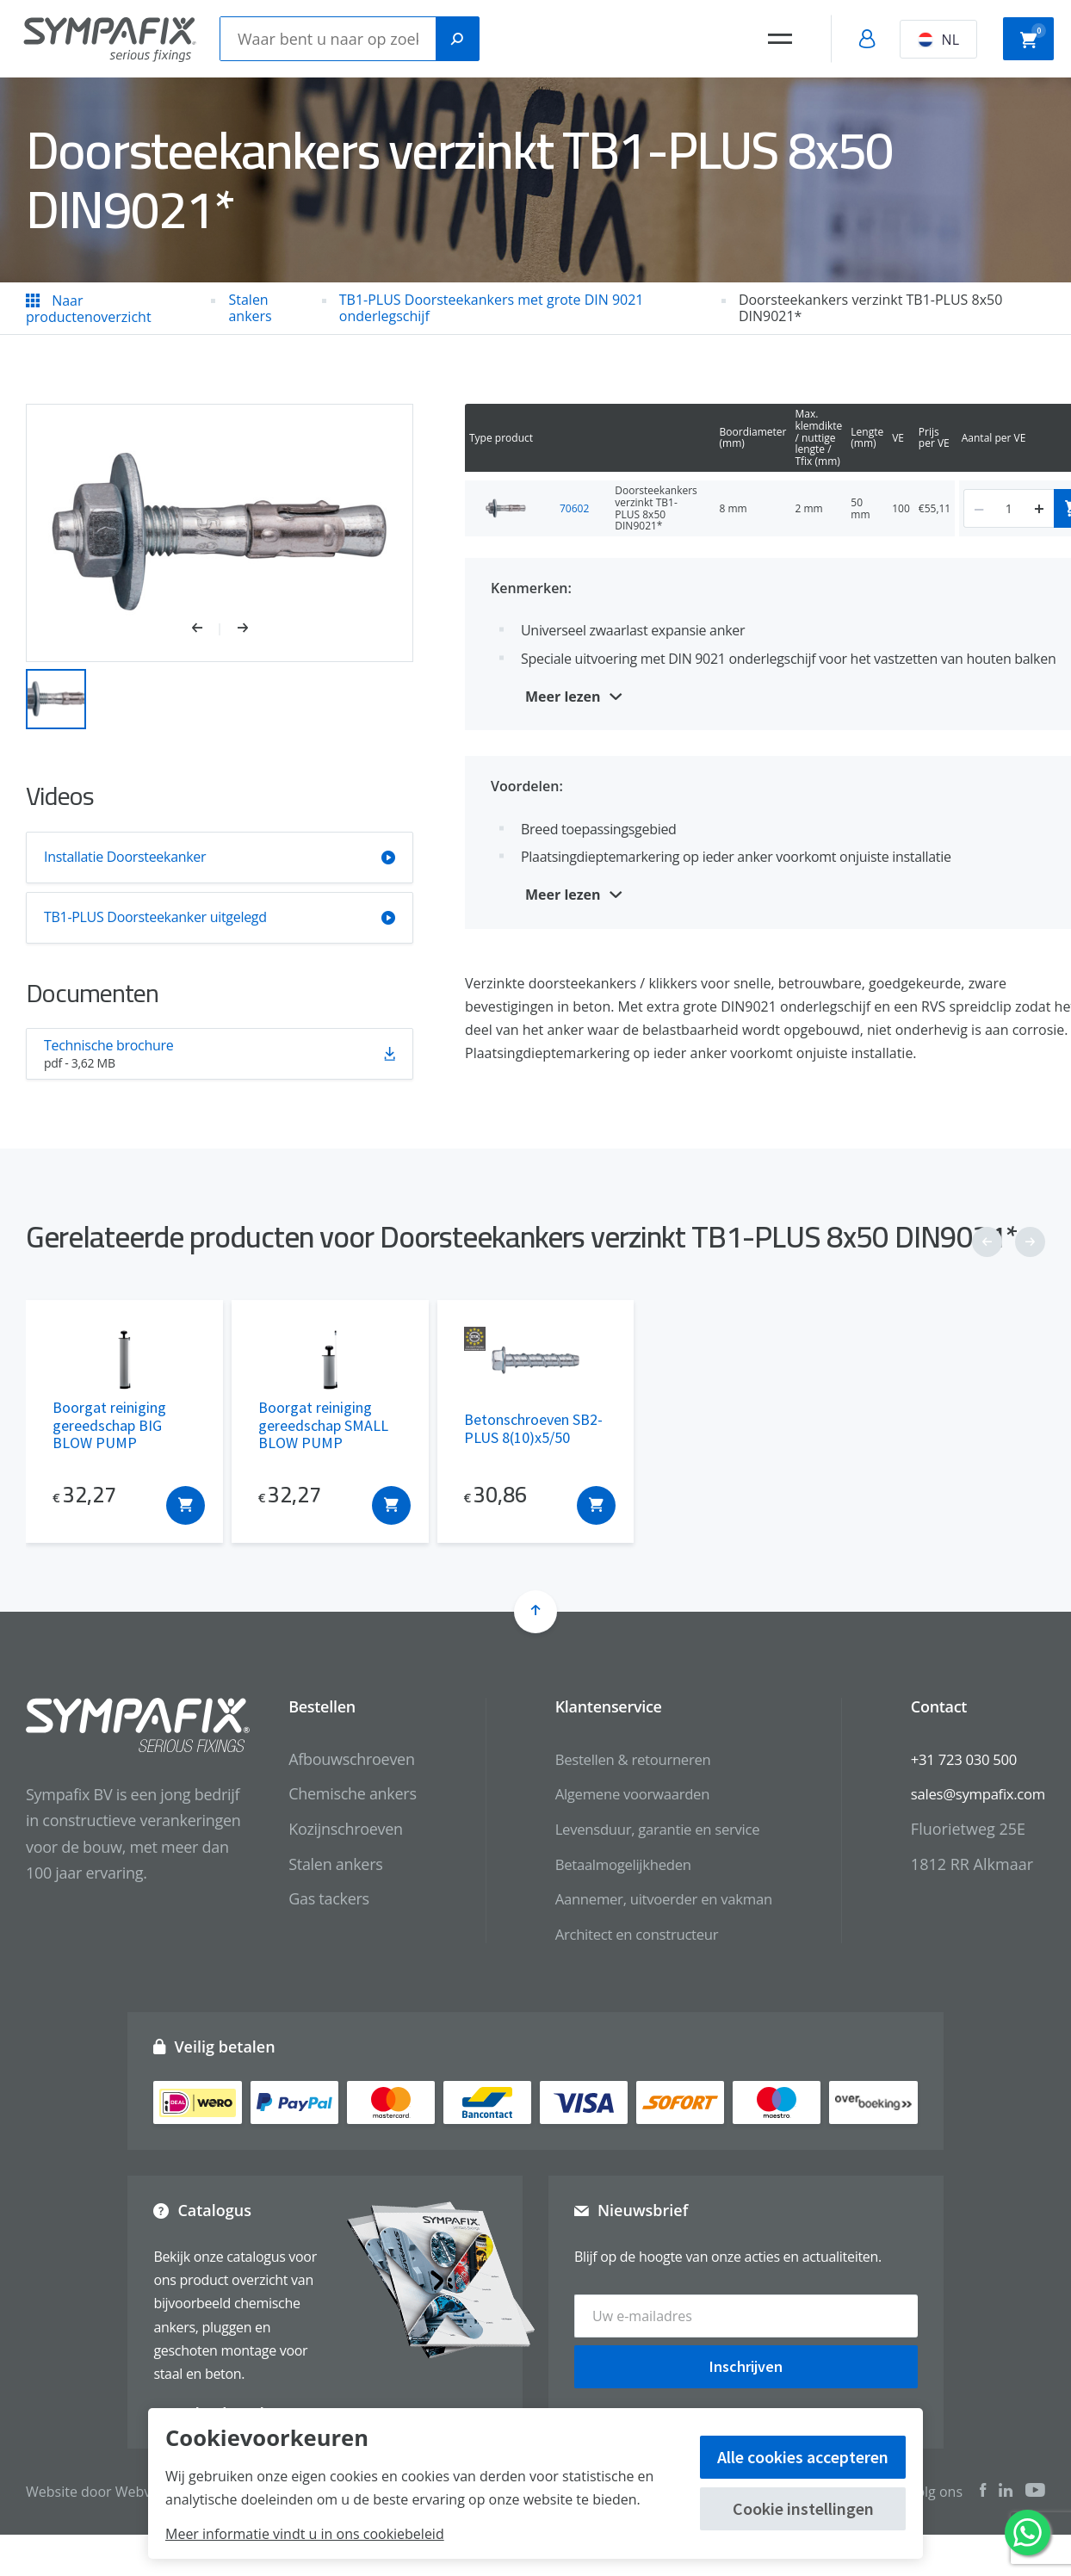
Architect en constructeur (615, 1933)
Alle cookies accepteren (802, 2457)
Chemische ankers (323, 1793)
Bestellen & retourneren (611, 1759)
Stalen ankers (307, 1864)
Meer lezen (563, 696)
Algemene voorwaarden (610, 1793)
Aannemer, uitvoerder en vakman (644, 1898)
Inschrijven (746, 2359)
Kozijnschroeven (317, 1828)
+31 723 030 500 (957, 1759)
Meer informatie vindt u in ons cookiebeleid (304, 2534)
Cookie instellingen (803, 2508)
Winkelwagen (1033, 37)
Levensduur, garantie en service (637, 1828)
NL (938, 39)
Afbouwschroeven (323, 1759)
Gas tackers (300, 1898)
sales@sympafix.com (972, 1793)
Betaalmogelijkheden (600, 1864)
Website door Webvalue (102, 2491)
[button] (206, 629)
